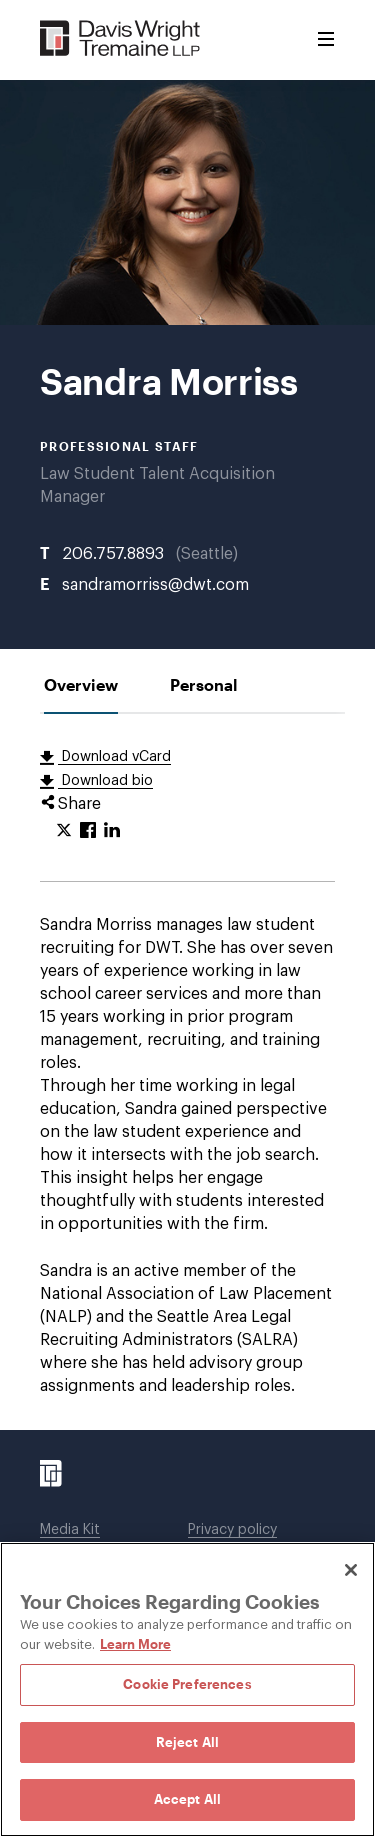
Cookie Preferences (187, 1684)
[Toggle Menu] (326, 40)
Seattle (207, 554)
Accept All (187, 1799)
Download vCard (114, 757)
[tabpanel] (187, 1072)
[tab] (81, 684)
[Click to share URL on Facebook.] (88, 831)
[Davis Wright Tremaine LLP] (120, 39)
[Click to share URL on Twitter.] (64, 831)
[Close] (351, 1570)
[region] (187, 1689)
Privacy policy (232, 1530)
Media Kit (70, 1530)
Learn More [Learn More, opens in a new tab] (135, 1644)
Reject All (187, 1742)
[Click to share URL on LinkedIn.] (112, 831)
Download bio (105, 781)
